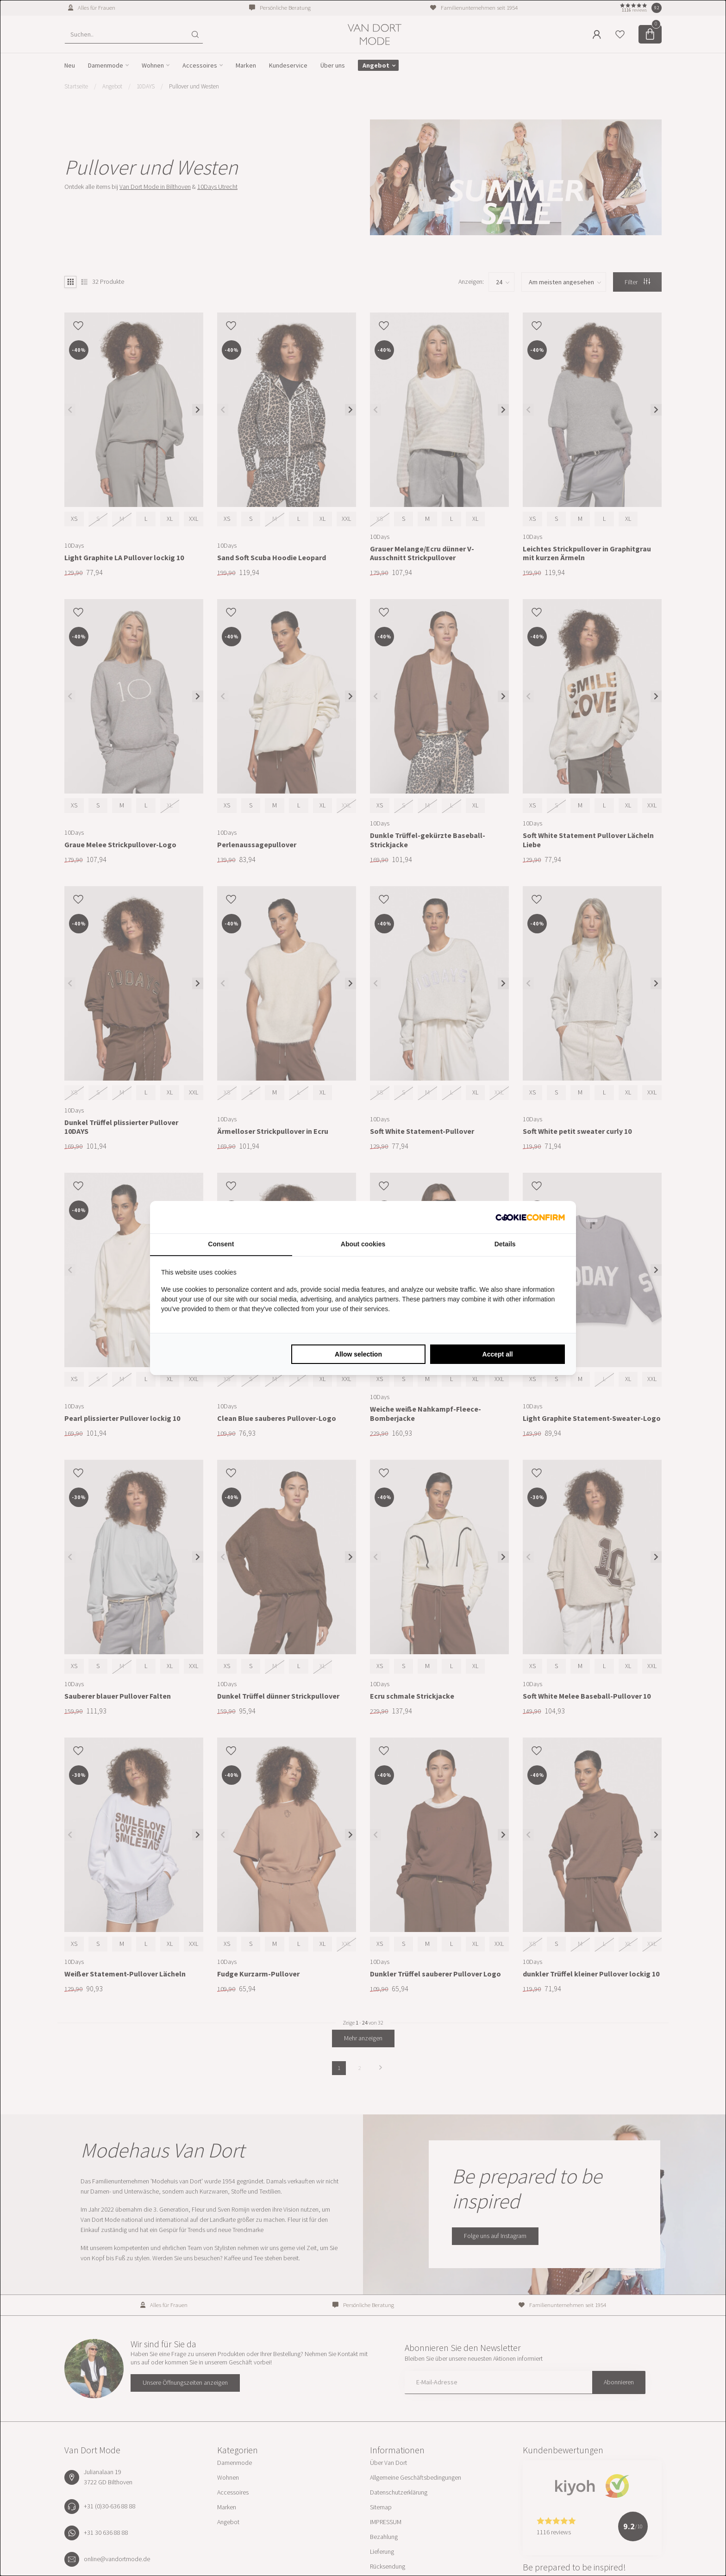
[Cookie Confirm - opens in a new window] (530, 1217)
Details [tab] (505, 1244)
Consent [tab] (221, 1244)
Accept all (497, 1354)
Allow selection (358, 1354)
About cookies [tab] (363, 1244)
